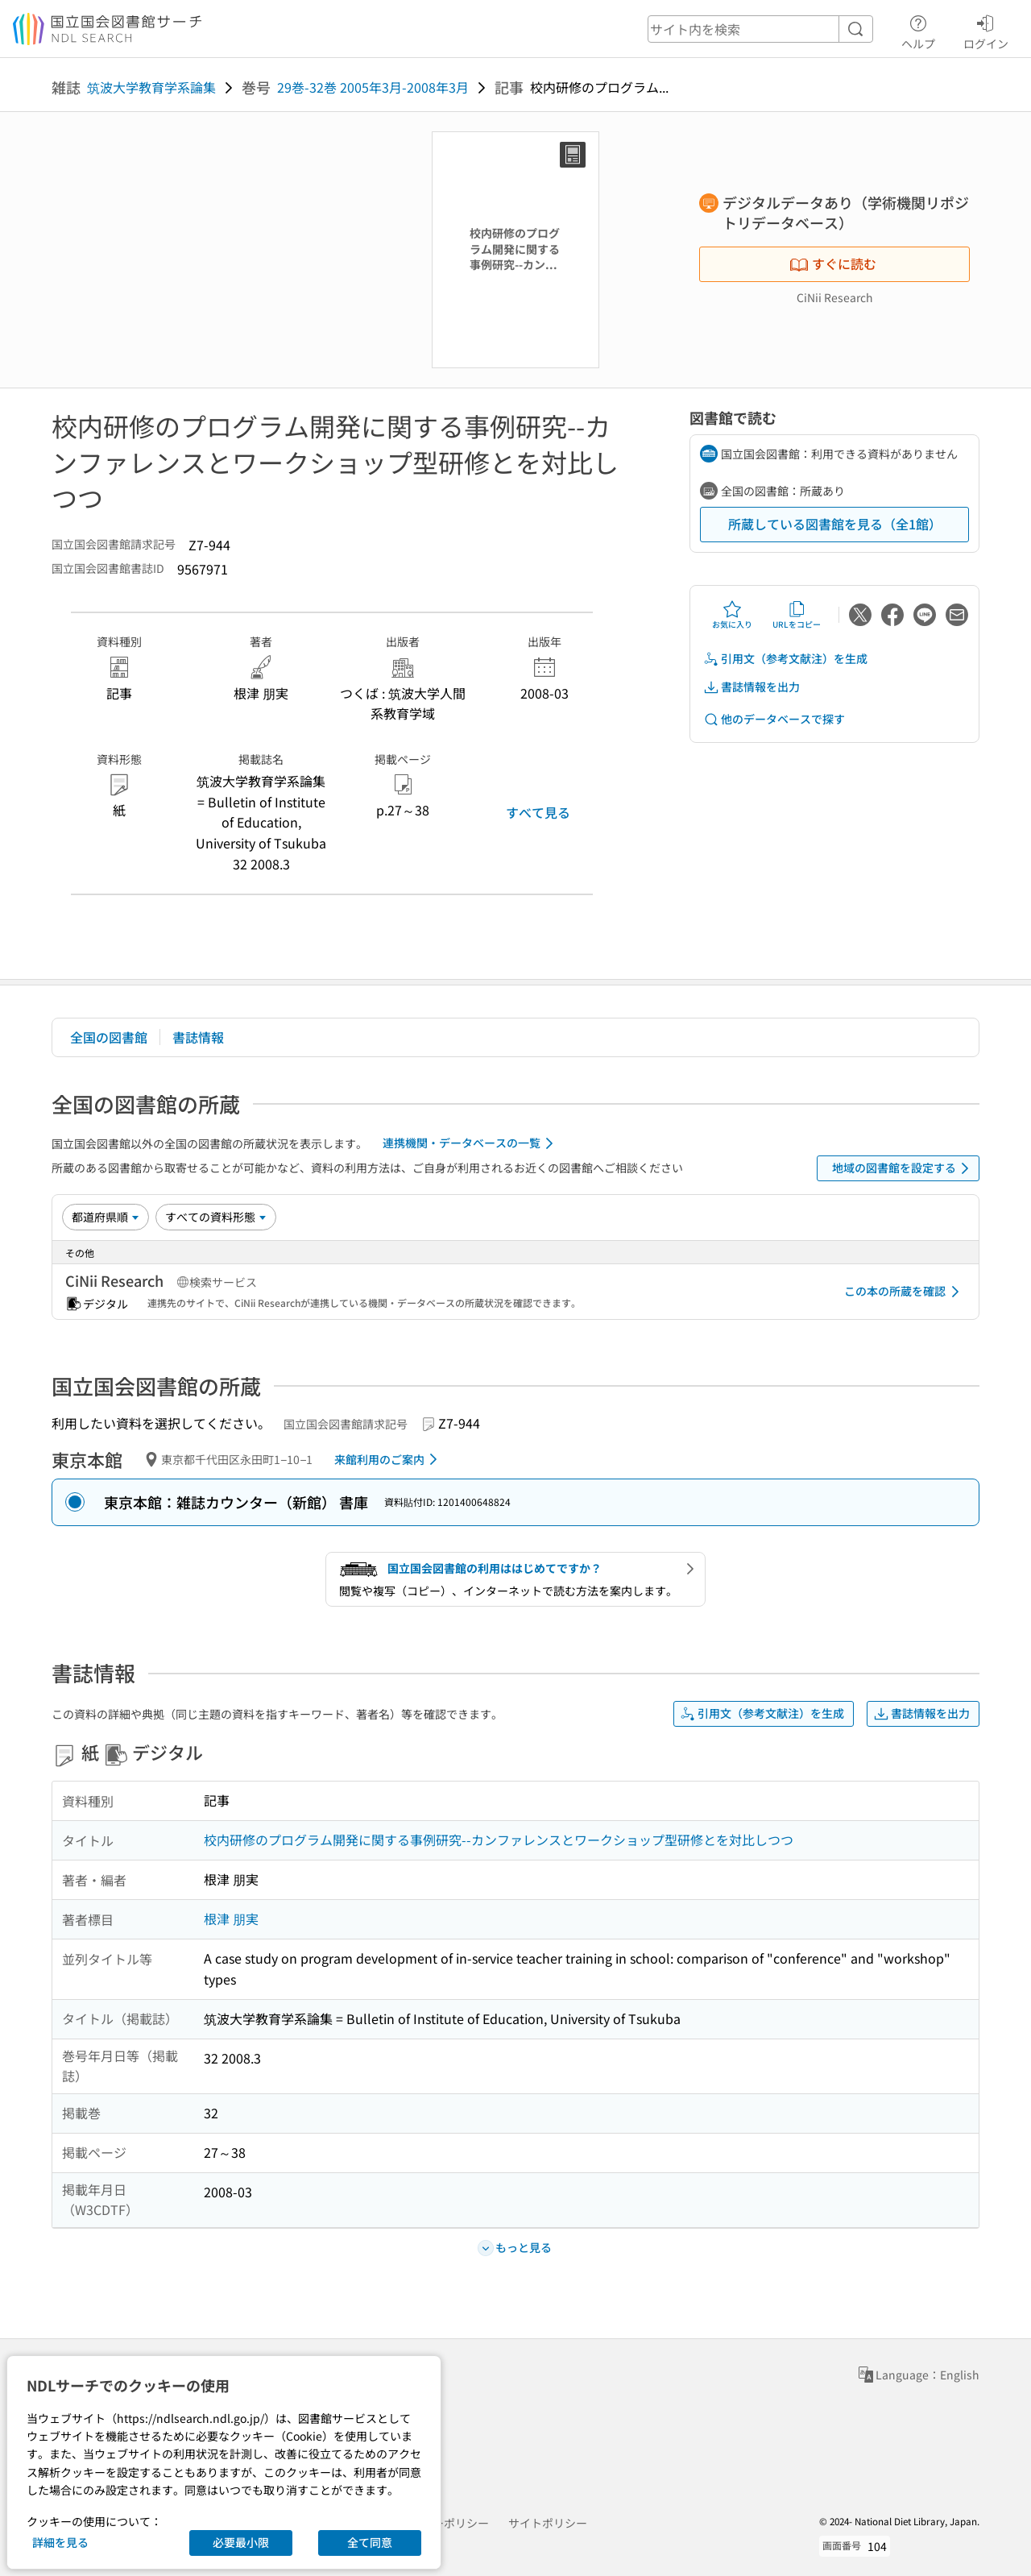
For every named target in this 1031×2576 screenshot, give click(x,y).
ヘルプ (918, 30)
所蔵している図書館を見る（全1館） (835, 523)
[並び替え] (105, 1217)
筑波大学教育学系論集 (151, 87)
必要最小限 (241, 2542)
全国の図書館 (108, 1037)
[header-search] (760, 29)
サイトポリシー (547, 2523)
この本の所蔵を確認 (904, 1291)
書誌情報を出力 (751, 686)
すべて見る (538, 812)
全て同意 (369, 2542)
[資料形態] (215, 1217)
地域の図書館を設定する (903, 1168)
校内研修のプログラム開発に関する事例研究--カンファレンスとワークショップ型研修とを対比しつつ (498, 1839)
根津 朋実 (231, 1918)
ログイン (985, 30)
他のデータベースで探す (774, 719)
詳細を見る (60, 2542)
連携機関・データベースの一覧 (471, 1143)
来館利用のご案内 (388, 1459)
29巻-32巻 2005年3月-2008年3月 (373, 87)
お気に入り (732, 614)
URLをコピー (796, 614)
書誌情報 (198, 1037)
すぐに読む (832, 263)
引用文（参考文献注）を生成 (785, 658)
